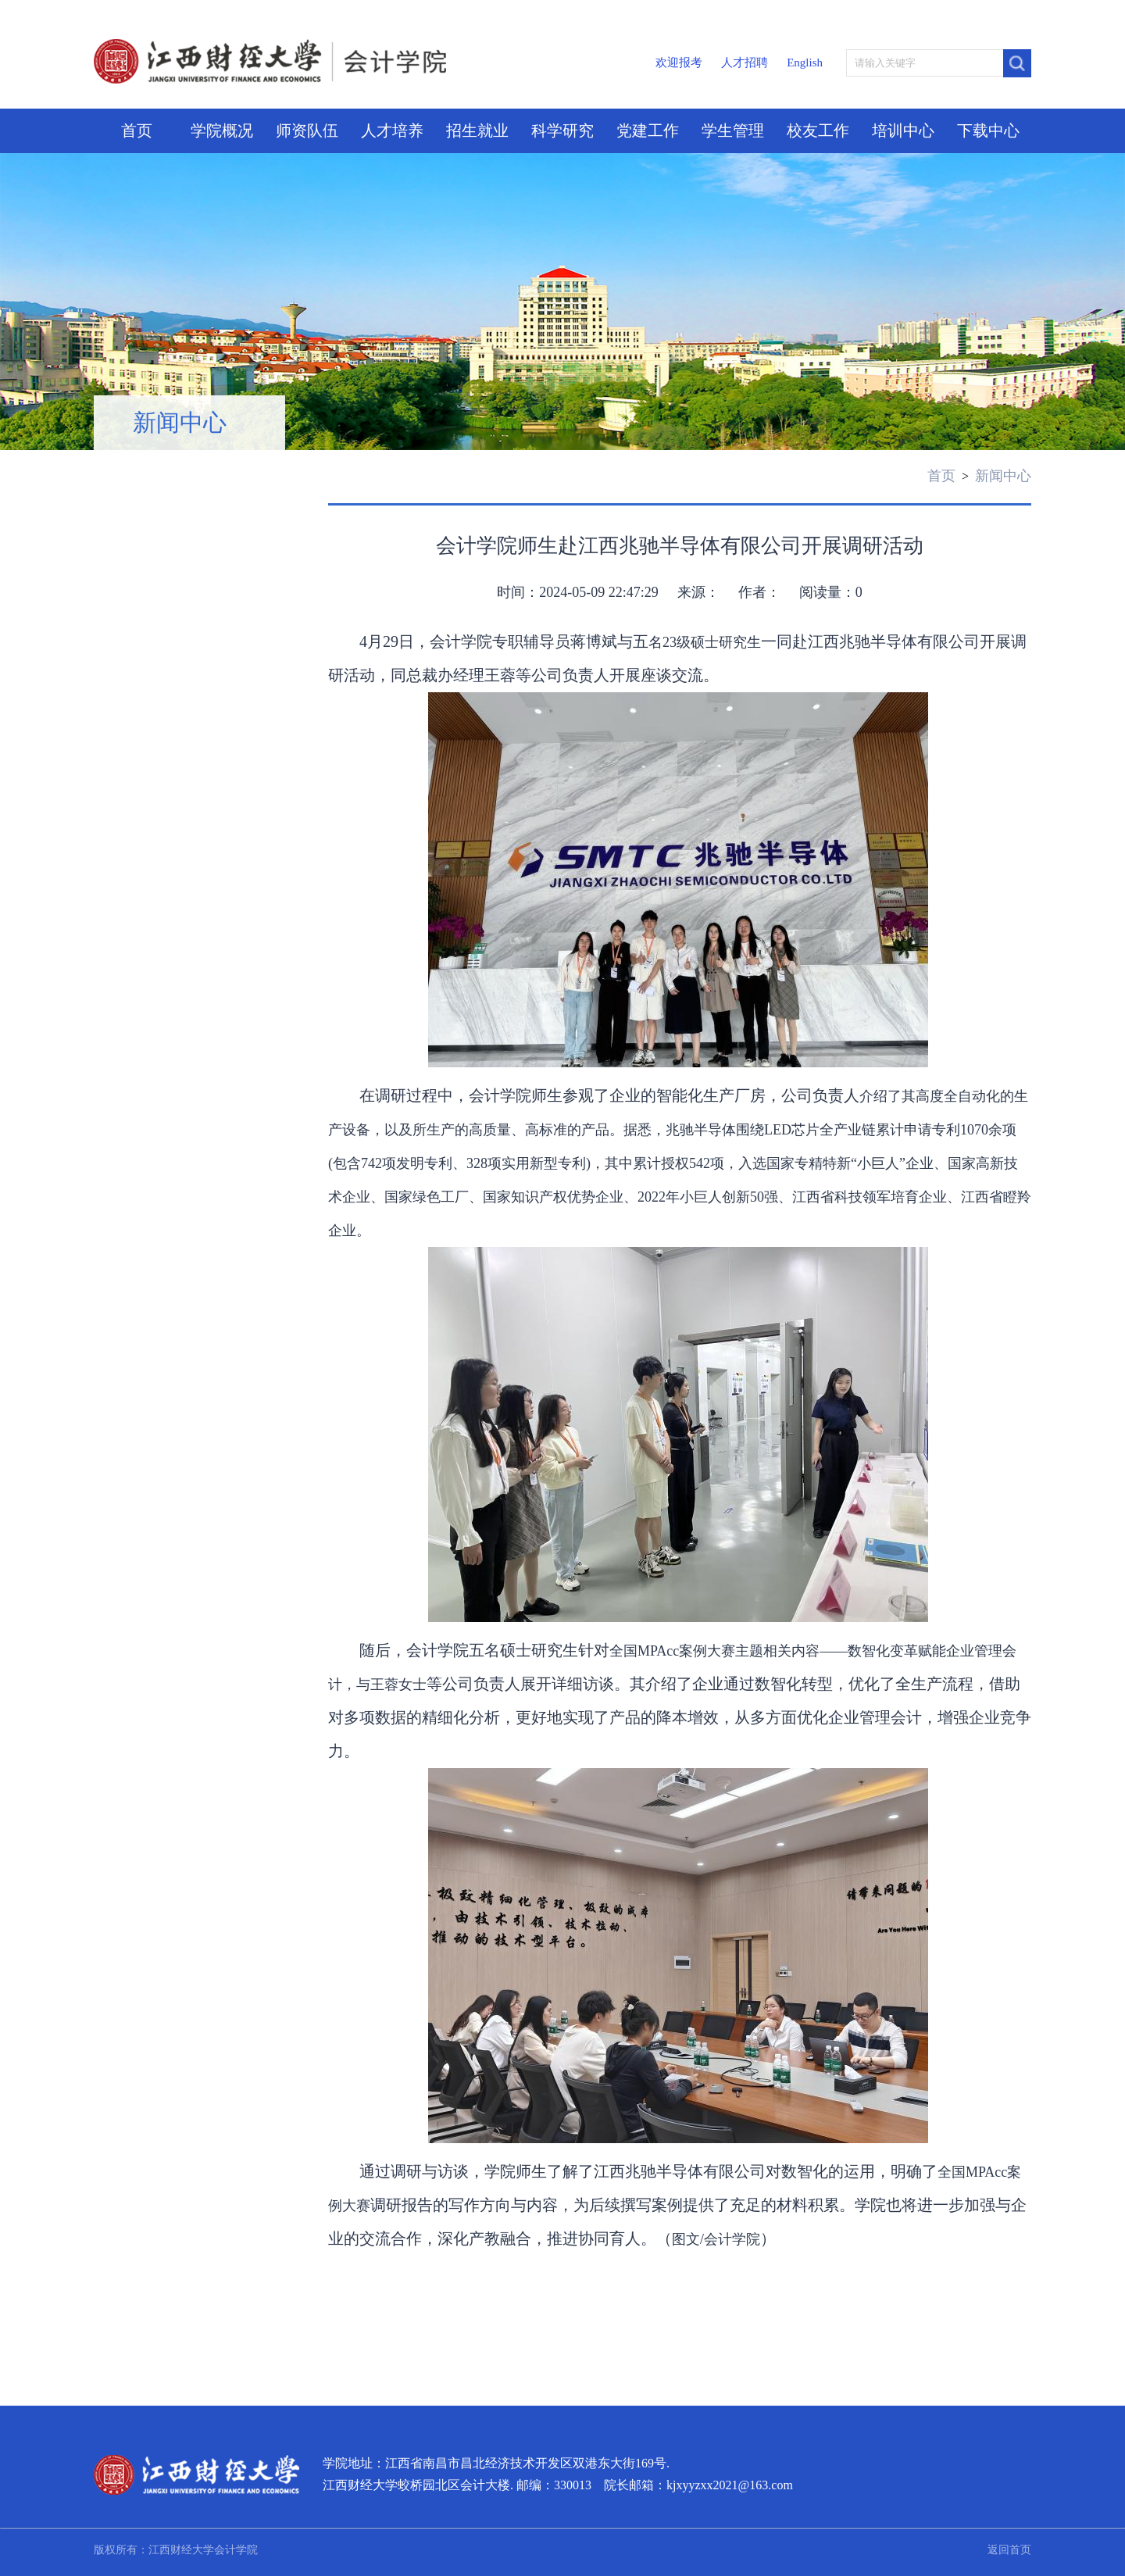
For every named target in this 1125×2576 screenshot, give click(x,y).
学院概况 (222, 130)
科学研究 (562, 130)
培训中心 (903, 130)
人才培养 (392, 130)
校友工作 (818, 130)
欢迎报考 (678, 62)
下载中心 (988, 130)
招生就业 (477, 130)
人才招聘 (744, 62)
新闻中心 (180, 422)
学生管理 (733, 130)
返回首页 (1009, 2550)
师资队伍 (307, 130)
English (805, 62)
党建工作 (647, 130)
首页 (136, 130)
